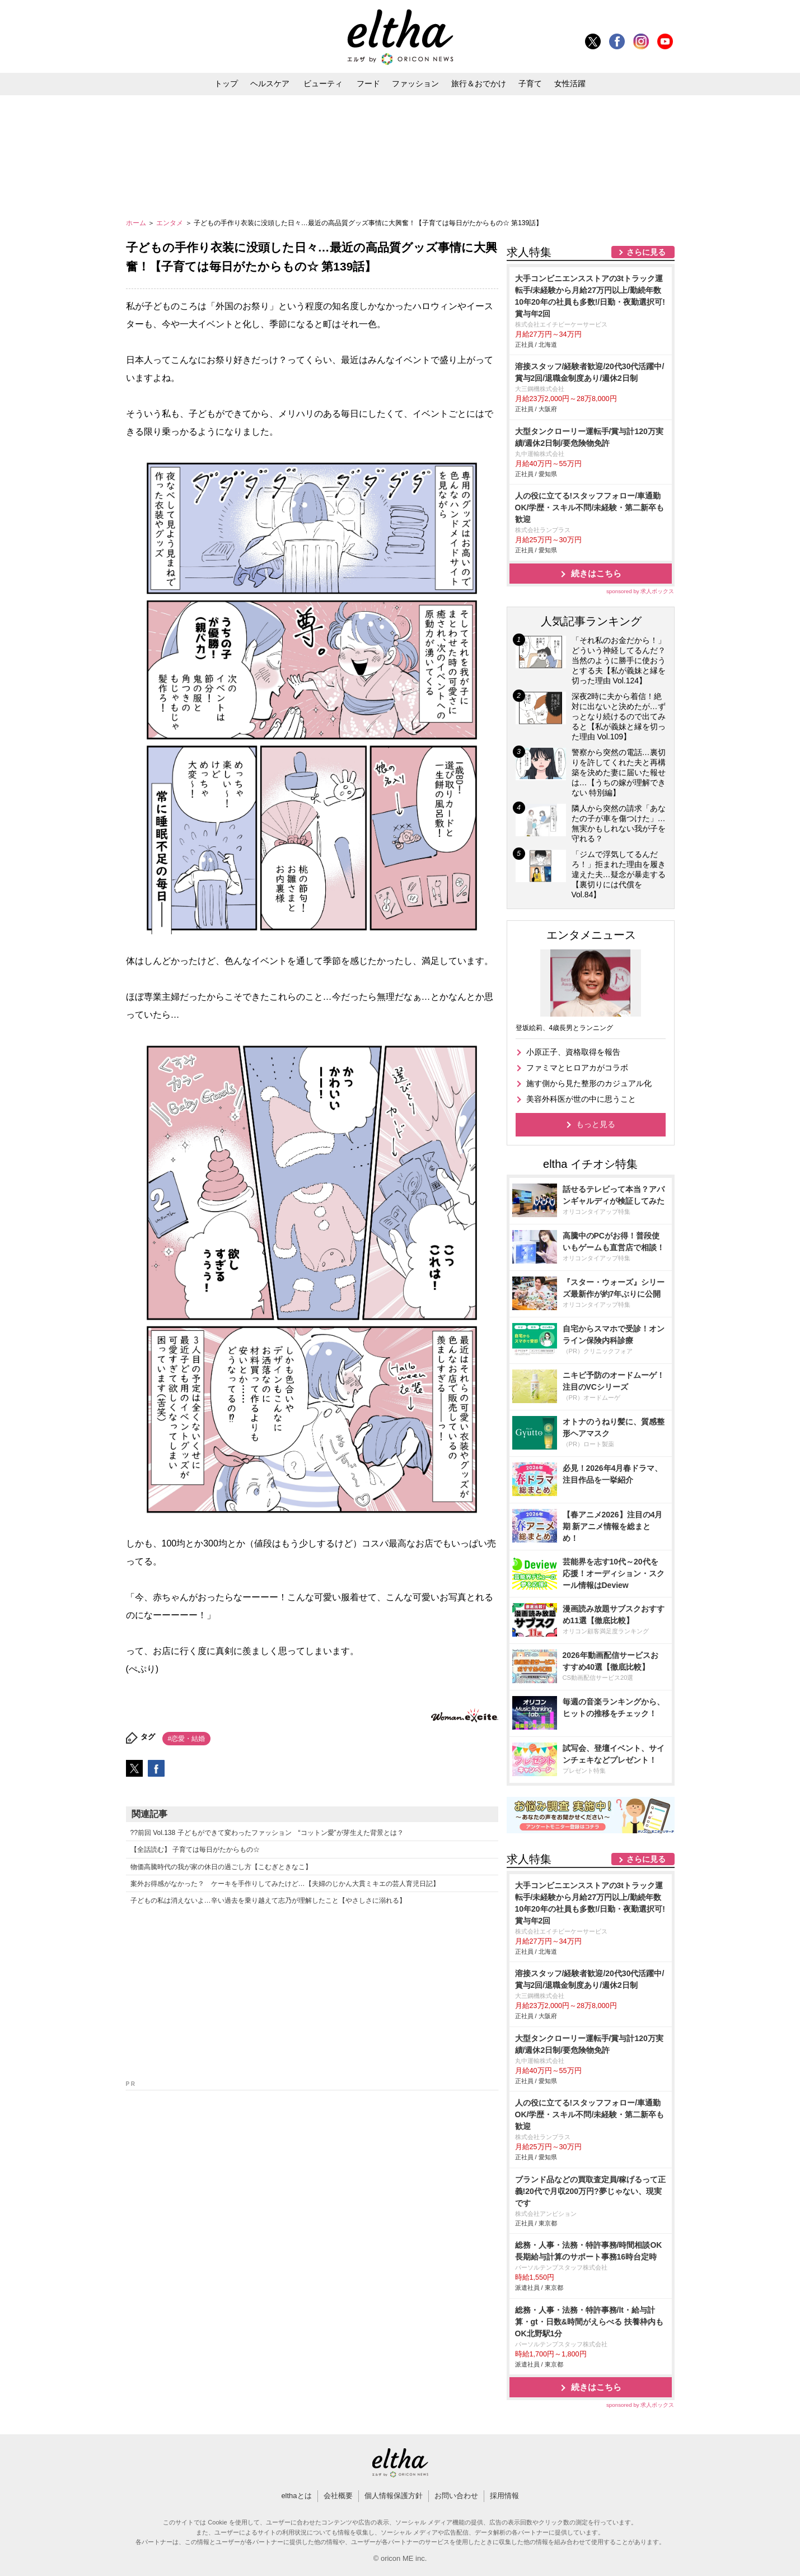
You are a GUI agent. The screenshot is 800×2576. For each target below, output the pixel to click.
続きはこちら (596, 573)
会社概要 (338, 2495)
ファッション (415, 83)
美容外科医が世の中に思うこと (581, 1098)
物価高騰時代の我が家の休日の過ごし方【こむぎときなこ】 (221, 1867)
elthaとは (296, 2495)
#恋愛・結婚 (186, 1739)
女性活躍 (570, 83)
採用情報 (504, 2495)
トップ (226, 83)
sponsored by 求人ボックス (640, 591)
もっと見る (595, 1124)
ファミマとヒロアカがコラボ (577, 1067)
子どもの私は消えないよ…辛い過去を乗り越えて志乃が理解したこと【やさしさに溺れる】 (268, 1900)
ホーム (137, 223)
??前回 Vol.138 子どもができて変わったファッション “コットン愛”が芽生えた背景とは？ (267, 1833)
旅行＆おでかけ (478, 83)
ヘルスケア (269, 83)
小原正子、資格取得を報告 (573, 1051)
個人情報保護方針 (393, 2495)
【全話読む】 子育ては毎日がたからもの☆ (195, 1849)
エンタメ (170, 223)
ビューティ (323, 83)
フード (368, 83)
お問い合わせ (456, 2495)
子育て (530, 83)
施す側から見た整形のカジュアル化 (589, 1083)
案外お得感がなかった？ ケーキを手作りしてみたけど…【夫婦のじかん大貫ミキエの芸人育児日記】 (284, 1884)
